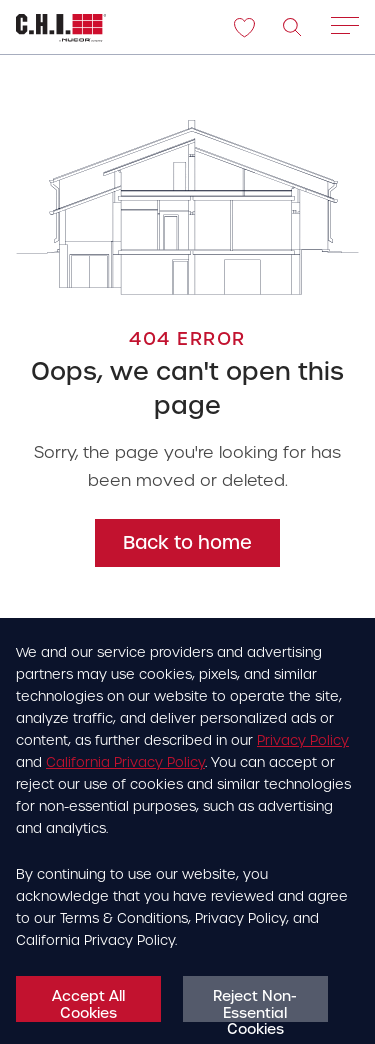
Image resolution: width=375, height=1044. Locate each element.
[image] (293, 28)
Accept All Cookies (88, 1004)
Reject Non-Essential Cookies (255, 1004)
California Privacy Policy (125, 762)
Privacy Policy (303, 740)
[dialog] (187, 831)
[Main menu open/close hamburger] (345, 30)
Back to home (187, 542)
